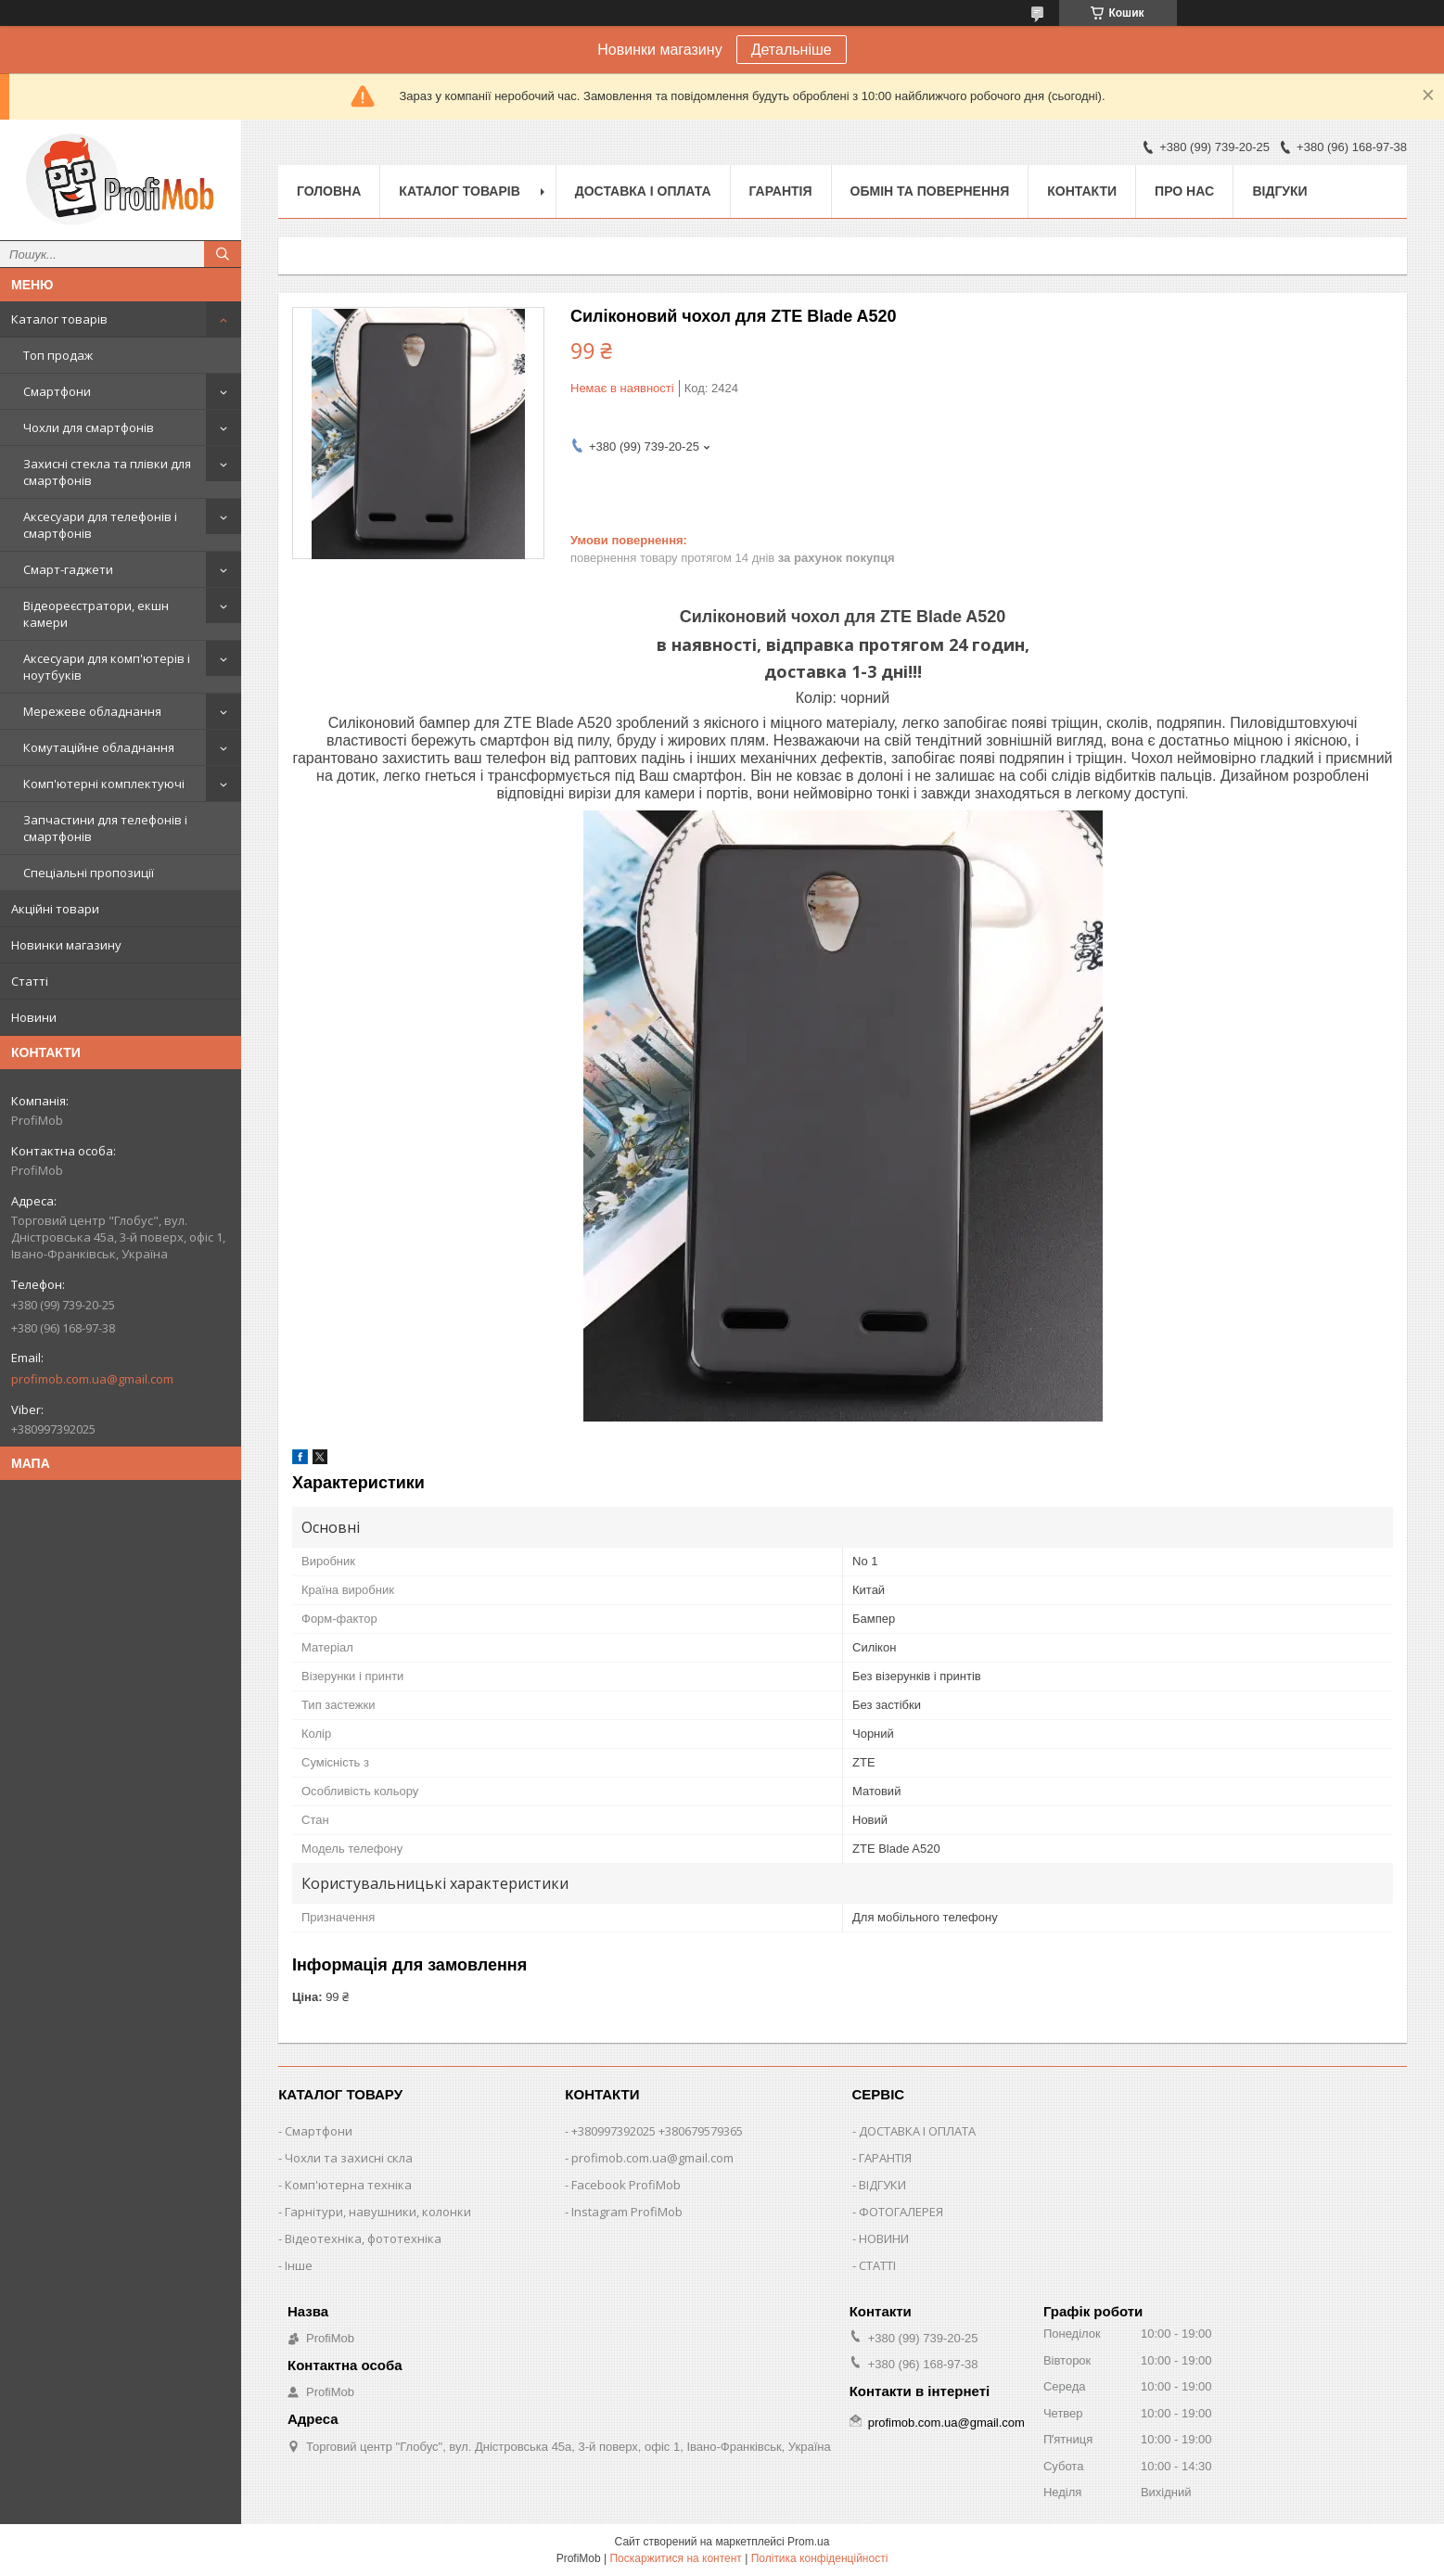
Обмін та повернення (930, 191)
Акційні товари (55, 908)
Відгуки (1279, 191)
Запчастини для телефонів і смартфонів (105, 828)
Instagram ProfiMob (627, 2211)
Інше (299, 2265)
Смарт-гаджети (68, 569)
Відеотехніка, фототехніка (363, 2238)
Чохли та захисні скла (349, 2157)
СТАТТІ (877, 2265)
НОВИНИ (884, 2238)
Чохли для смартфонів (88, 427)
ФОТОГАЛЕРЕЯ (901, 2211)
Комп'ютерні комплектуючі (104, 783)
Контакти (1082, 191)
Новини (34, 1017)
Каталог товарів (59, 319)
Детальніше (791, 49)
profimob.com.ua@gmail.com (92, 1379)
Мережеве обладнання (92, 711)
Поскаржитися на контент (675, 2558)
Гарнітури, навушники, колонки (378, 2211)
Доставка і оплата (643, 191)
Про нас (1184, 191)
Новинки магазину (66, 945)
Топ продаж (58, 355)
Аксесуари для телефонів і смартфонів (100, 525)
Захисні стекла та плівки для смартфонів (107, 472)
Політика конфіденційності (819, 2558)
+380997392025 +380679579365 (657, 2131)
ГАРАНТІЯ (885, 2157)
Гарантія (780, 191)
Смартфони (57, 391)
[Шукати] (222, 254)
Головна (329, 191)
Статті (29, 981)
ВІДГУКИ (882, 2184)
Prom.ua (808, 2541)
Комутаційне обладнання (98, 747)
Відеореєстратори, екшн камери (96, 614)
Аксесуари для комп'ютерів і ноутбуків (106, 666)
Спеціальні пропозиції (88, 872)
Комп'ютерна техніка (348, 2184)
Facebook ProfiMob (626, 2184)
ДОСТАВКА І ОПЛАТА (917, 2131)
